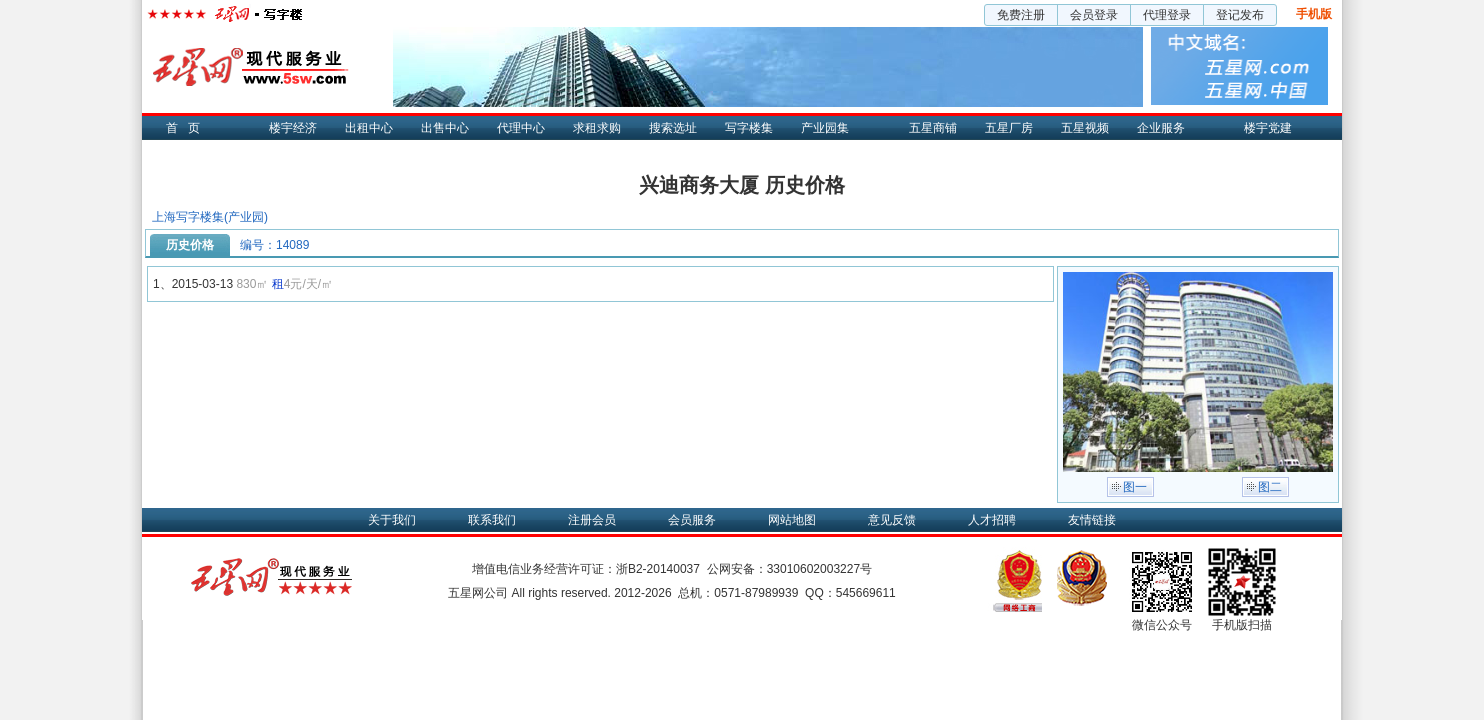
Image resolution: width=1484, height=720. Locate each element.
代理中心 (521, 128)
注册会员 (592, 520)
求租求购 (597, 128)
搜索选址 (673, 128)
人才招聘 (992, 520)
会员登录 (1094, 15)
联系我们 (492, 520)
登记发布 (1240, 15)
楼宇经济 (293, 128)
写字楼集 (749, 128)
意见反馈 (892, 520)
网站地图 (792, 520)
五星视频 (1085, 128)
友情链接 (1092, 520)
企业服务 (1161, 128)
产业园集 (825, 128)
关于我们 (392, 520)
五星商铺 (933, 128)
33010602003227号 (819, 569)
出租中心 (369, 128)
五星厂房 (1009, 128)
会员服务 (692, 520)
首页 (188, 128)
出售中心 (445, 128)
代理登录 (1167, 15)
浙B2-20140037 (658, 569)
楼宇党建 (1268, 128)
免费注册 (1021, 15)
